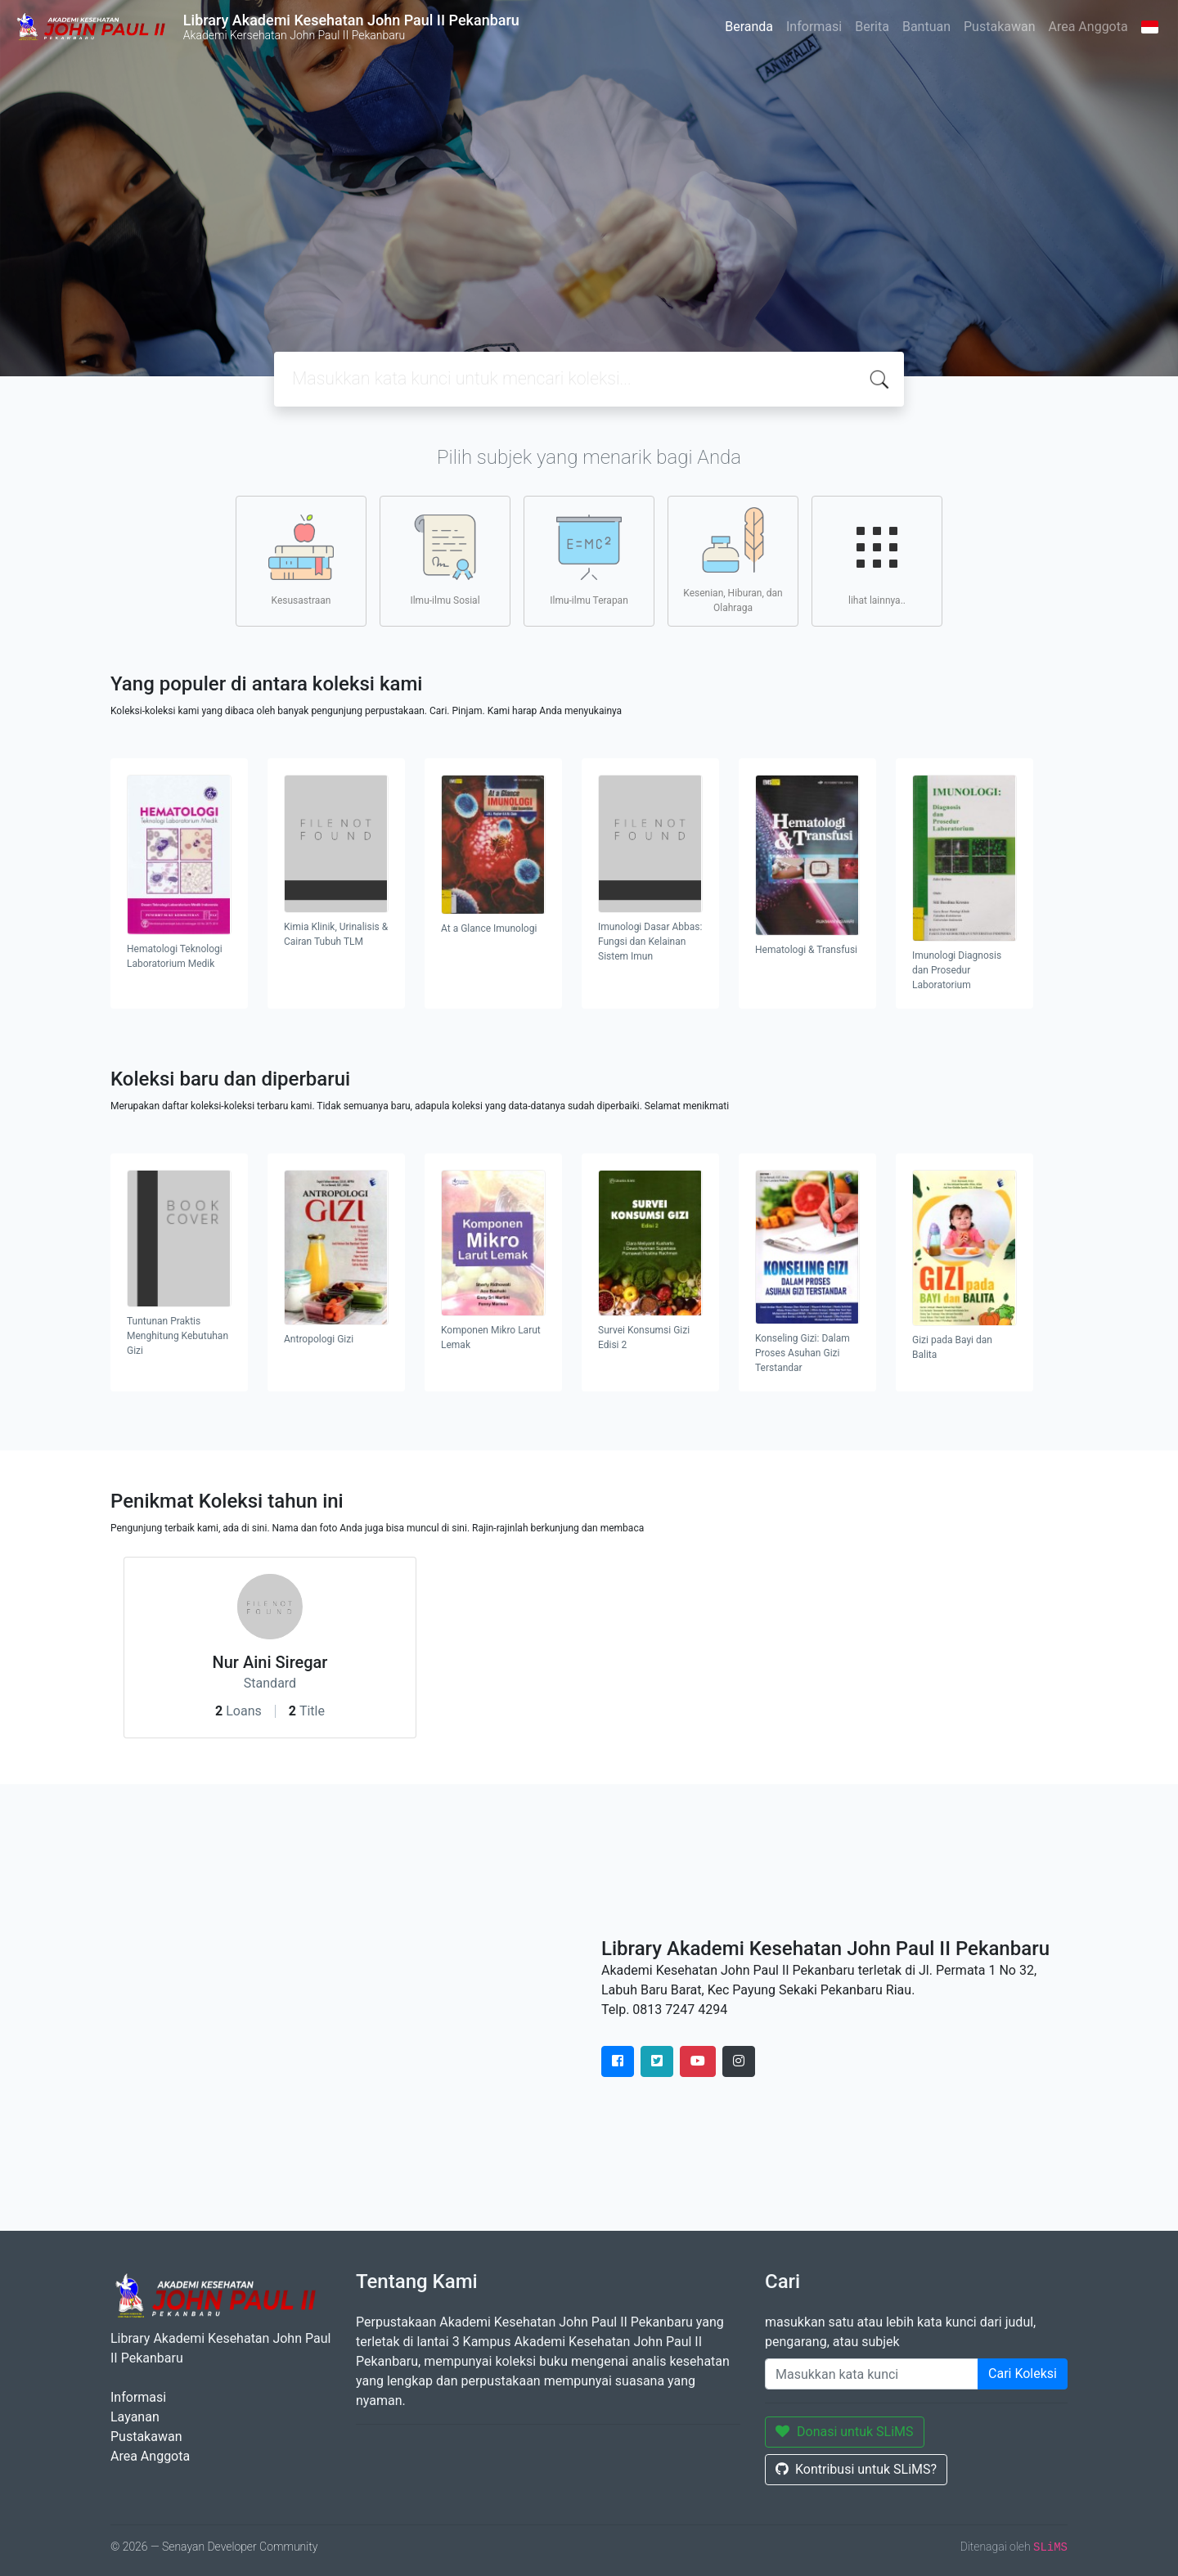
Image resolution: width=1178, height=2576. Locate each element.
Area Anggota (1088, 26)
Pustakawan (999, 26)
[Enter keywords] (871, 2373)
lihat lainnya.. (877, 560)
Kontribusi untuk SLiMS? (856, 2469)
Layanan (135, 2417)
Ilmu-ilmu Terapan (589, 560)
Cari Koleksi (1022, 2373)
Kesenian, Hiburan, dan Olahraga (732, 560)
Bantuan (926, 26)
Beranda (749, 26)
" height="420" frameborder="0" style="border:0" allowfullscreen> (343, 2007)
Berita (872, 26)
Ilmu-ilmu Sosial (444, 560)
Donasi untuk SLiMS (845, 2431)
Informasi (814, 26)
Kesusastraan (301, 560)
